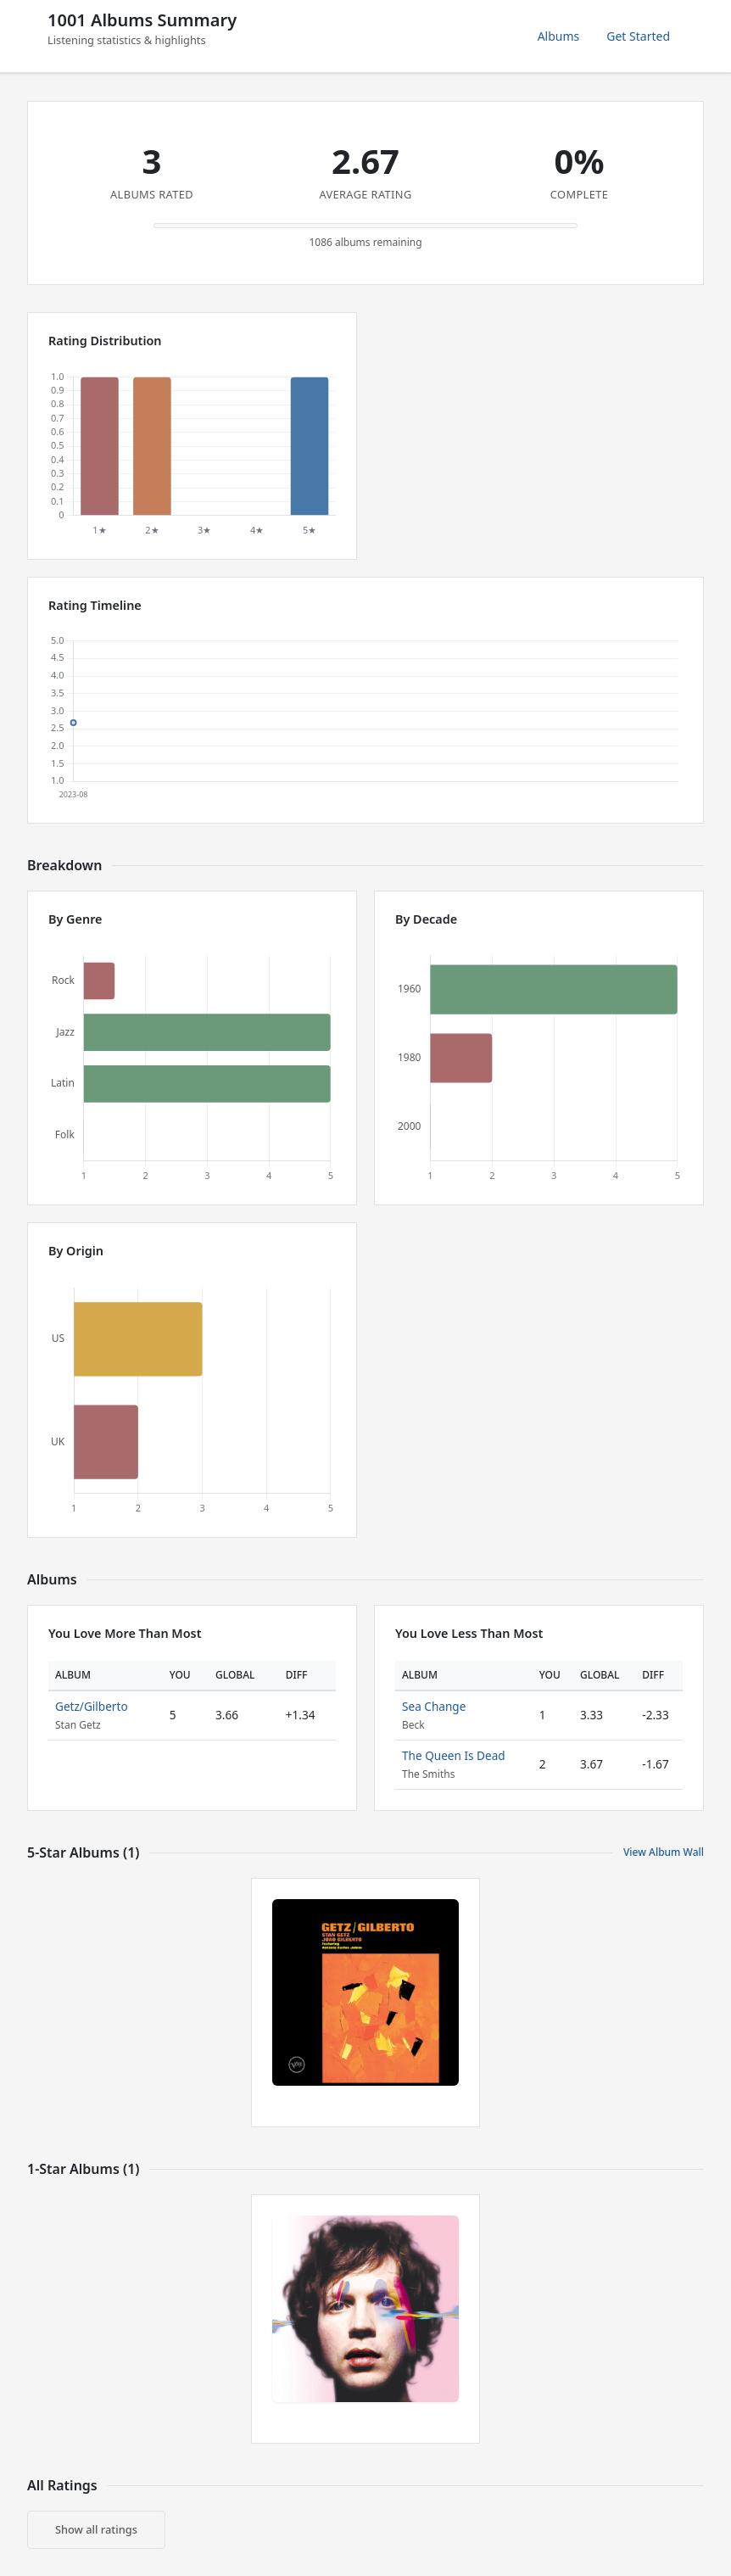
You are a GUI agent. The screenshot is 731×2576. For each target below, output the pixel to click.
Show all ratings (96, 2529)
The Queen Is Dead (453, 1755)
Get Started (638, 36)
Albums (559, 36)
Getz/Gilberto (91, 1706)
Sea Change (434, 1706)
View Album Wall (663, 1852)
